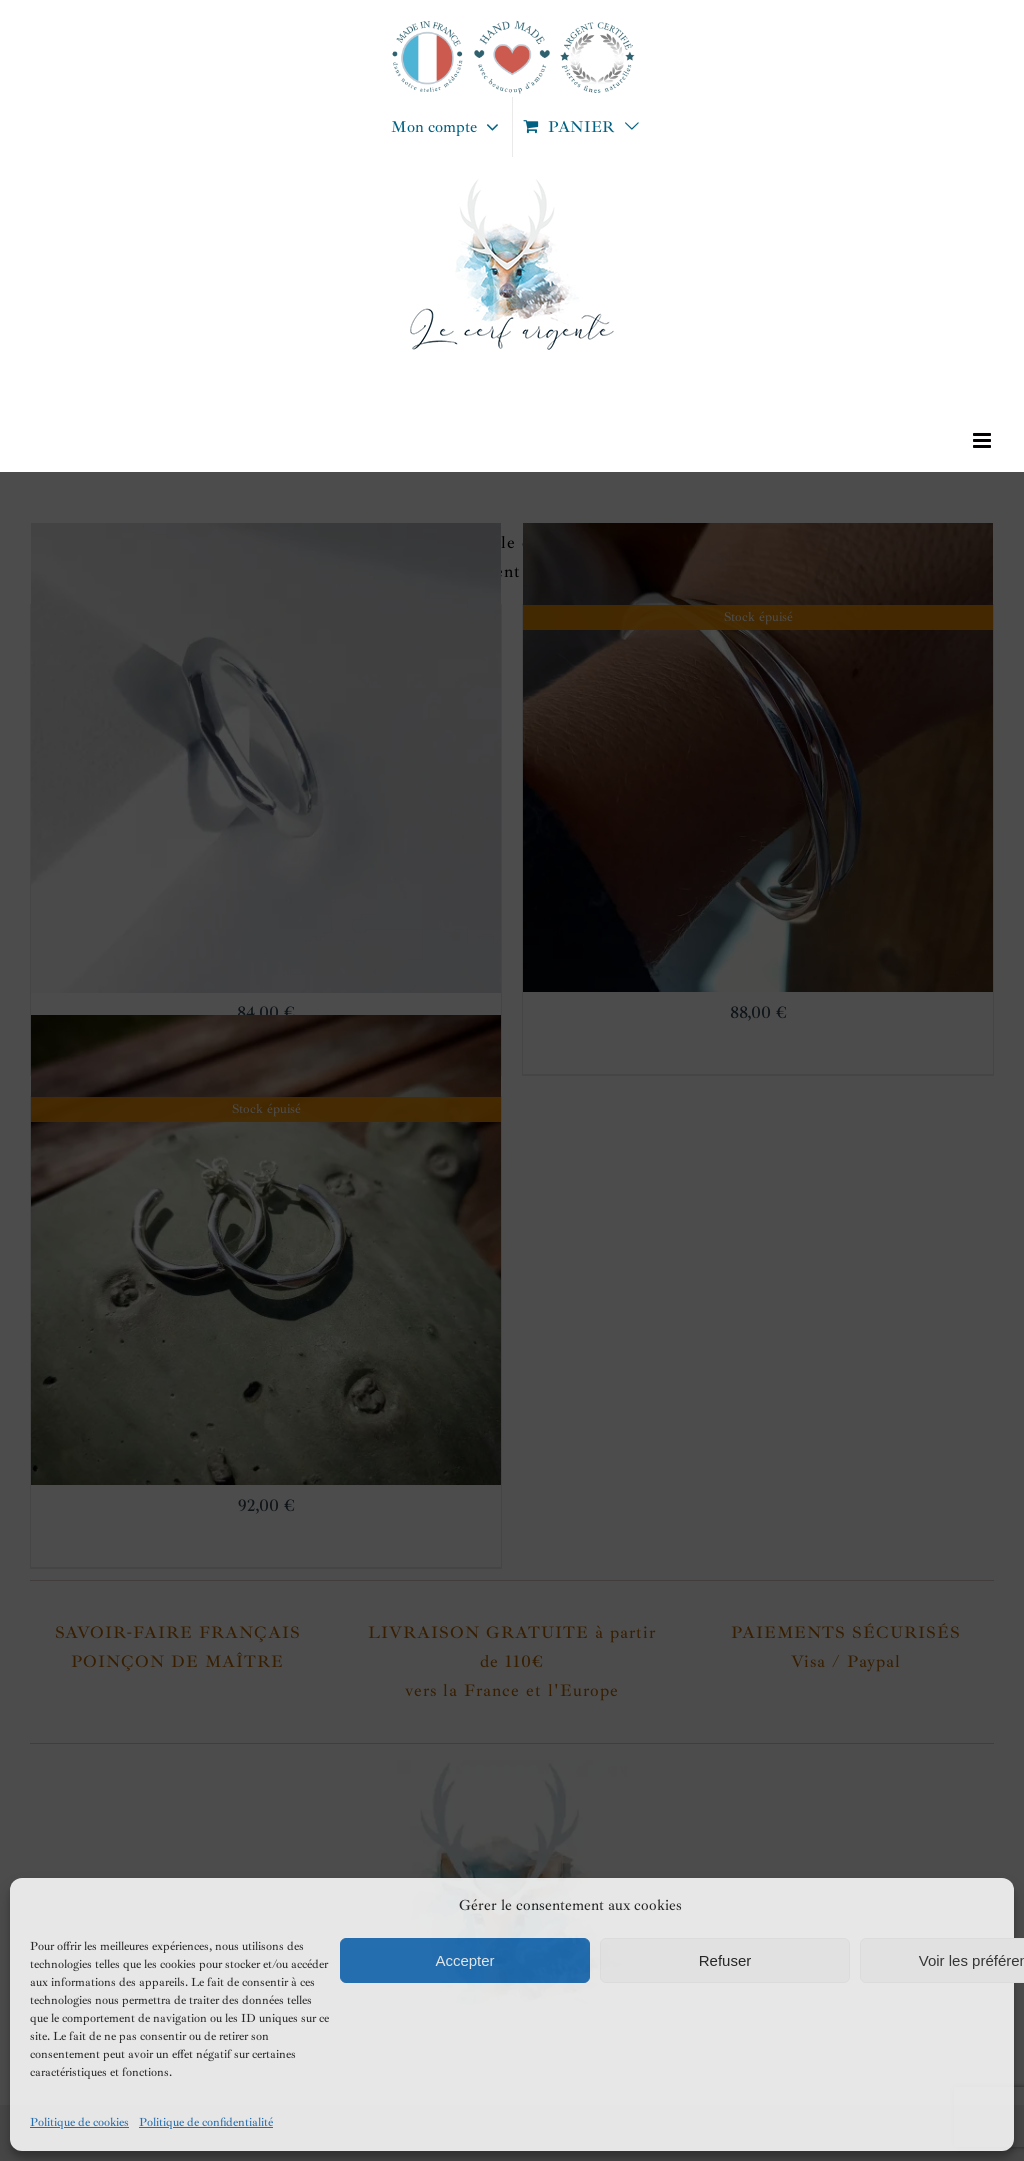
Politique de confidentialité (206, 2122)
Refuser (725, 1960)
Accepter (464, 1960)
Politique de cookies (79, 2122)
